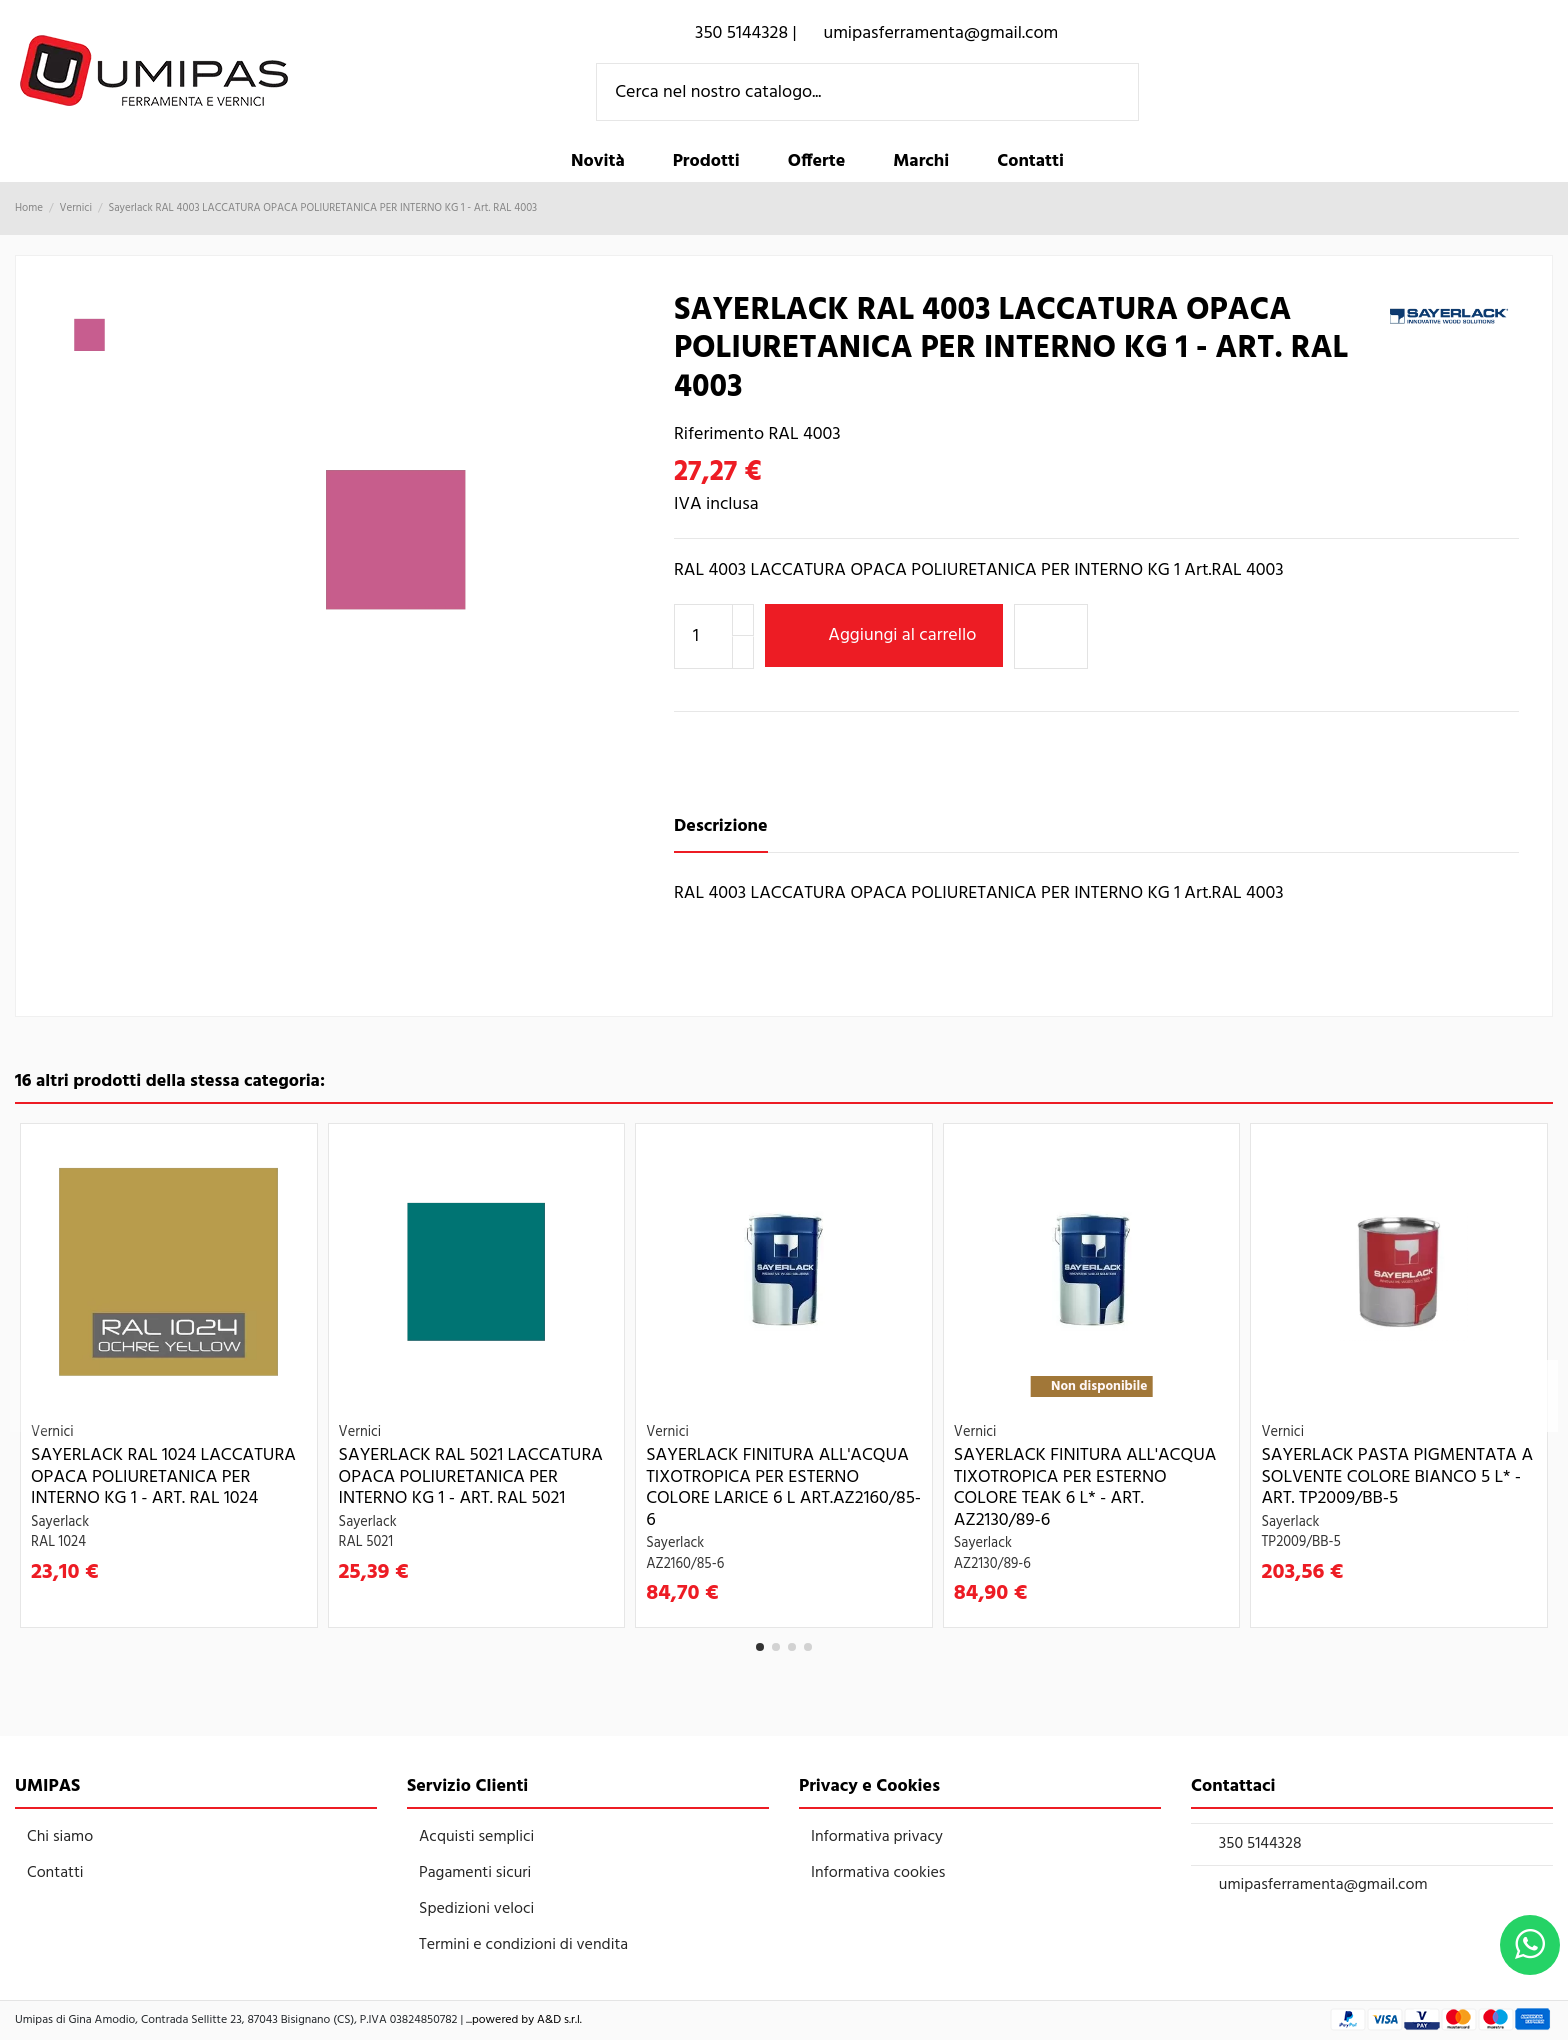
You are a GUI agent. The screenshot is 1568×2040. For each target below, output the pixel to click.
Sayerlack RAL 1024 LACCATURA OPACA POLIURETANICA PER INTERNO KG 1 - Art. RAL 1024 (163, 1477)
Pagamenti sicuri (475, 1873)
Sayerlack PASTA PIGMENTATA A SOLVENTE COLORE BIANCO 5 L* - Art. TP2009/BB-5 (1397, 1477)
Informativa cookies (878, 1873)
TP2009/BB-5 (1300, 1542)
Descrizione (721, 827)
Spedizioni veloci (476, 1909)
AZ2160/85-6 (685, 1564)
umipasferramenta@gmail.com (1323, 1885)
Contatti (55, 1873)
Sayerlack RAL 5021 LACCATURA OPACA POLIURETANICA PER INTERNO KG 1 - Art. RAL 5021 (471, 1477)
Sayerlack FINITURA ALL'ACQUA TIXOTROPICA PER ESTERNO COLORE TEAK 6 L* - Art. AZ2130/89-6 (1085, 1488)
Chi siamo (60, 1837)
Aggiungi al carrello (884, 635)
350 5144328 (1260, 1844)
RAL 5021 (366, 1542)
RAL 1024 (58, 1542)
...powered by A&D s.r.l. (524, 2020)
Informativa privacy (877, 1837)
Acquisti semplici (476, 1837)
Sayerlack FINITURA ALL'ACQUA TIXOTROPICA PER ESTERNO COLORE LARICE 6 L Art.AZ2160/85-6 (783, 1488)
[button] (706, 162)
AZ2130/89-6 (992, 1564)
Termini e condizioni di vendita (523, 1945)
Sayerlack (60, 1522)
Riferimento (719, 435)
